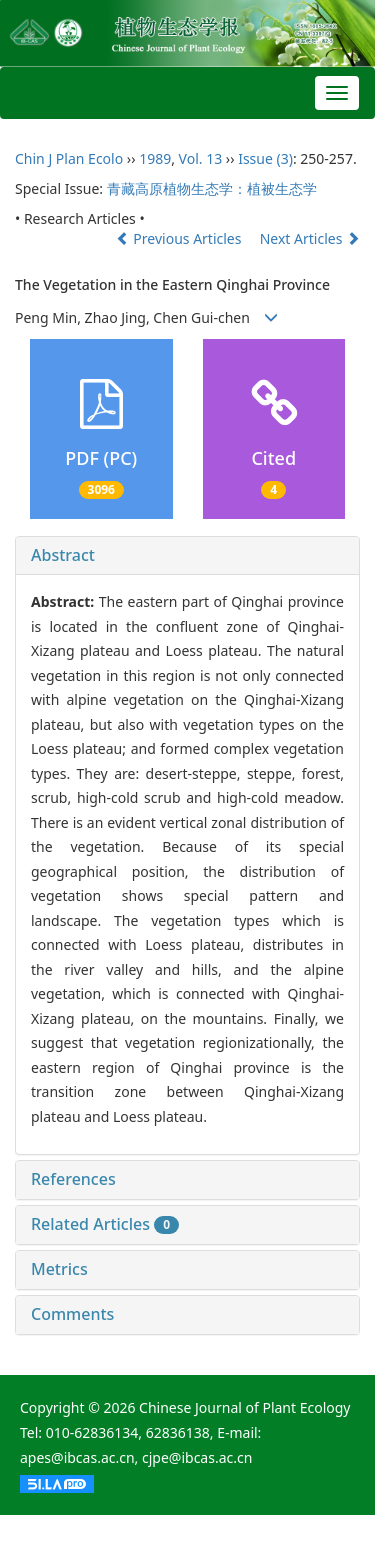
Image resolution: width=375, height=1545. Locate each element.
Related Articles (105, 1224)
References (73, 1179)
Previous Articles (180, 238)
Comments (72, 1314)
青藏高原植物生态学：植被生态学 (212, 188)
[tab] (187, 556)
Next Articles (310, 238)
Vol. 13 (201, 158)
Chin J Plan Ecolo (69, 158)
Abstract (63, 555)
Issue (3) (265, 158)
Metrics (59, 1269)
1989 (155, 158)
